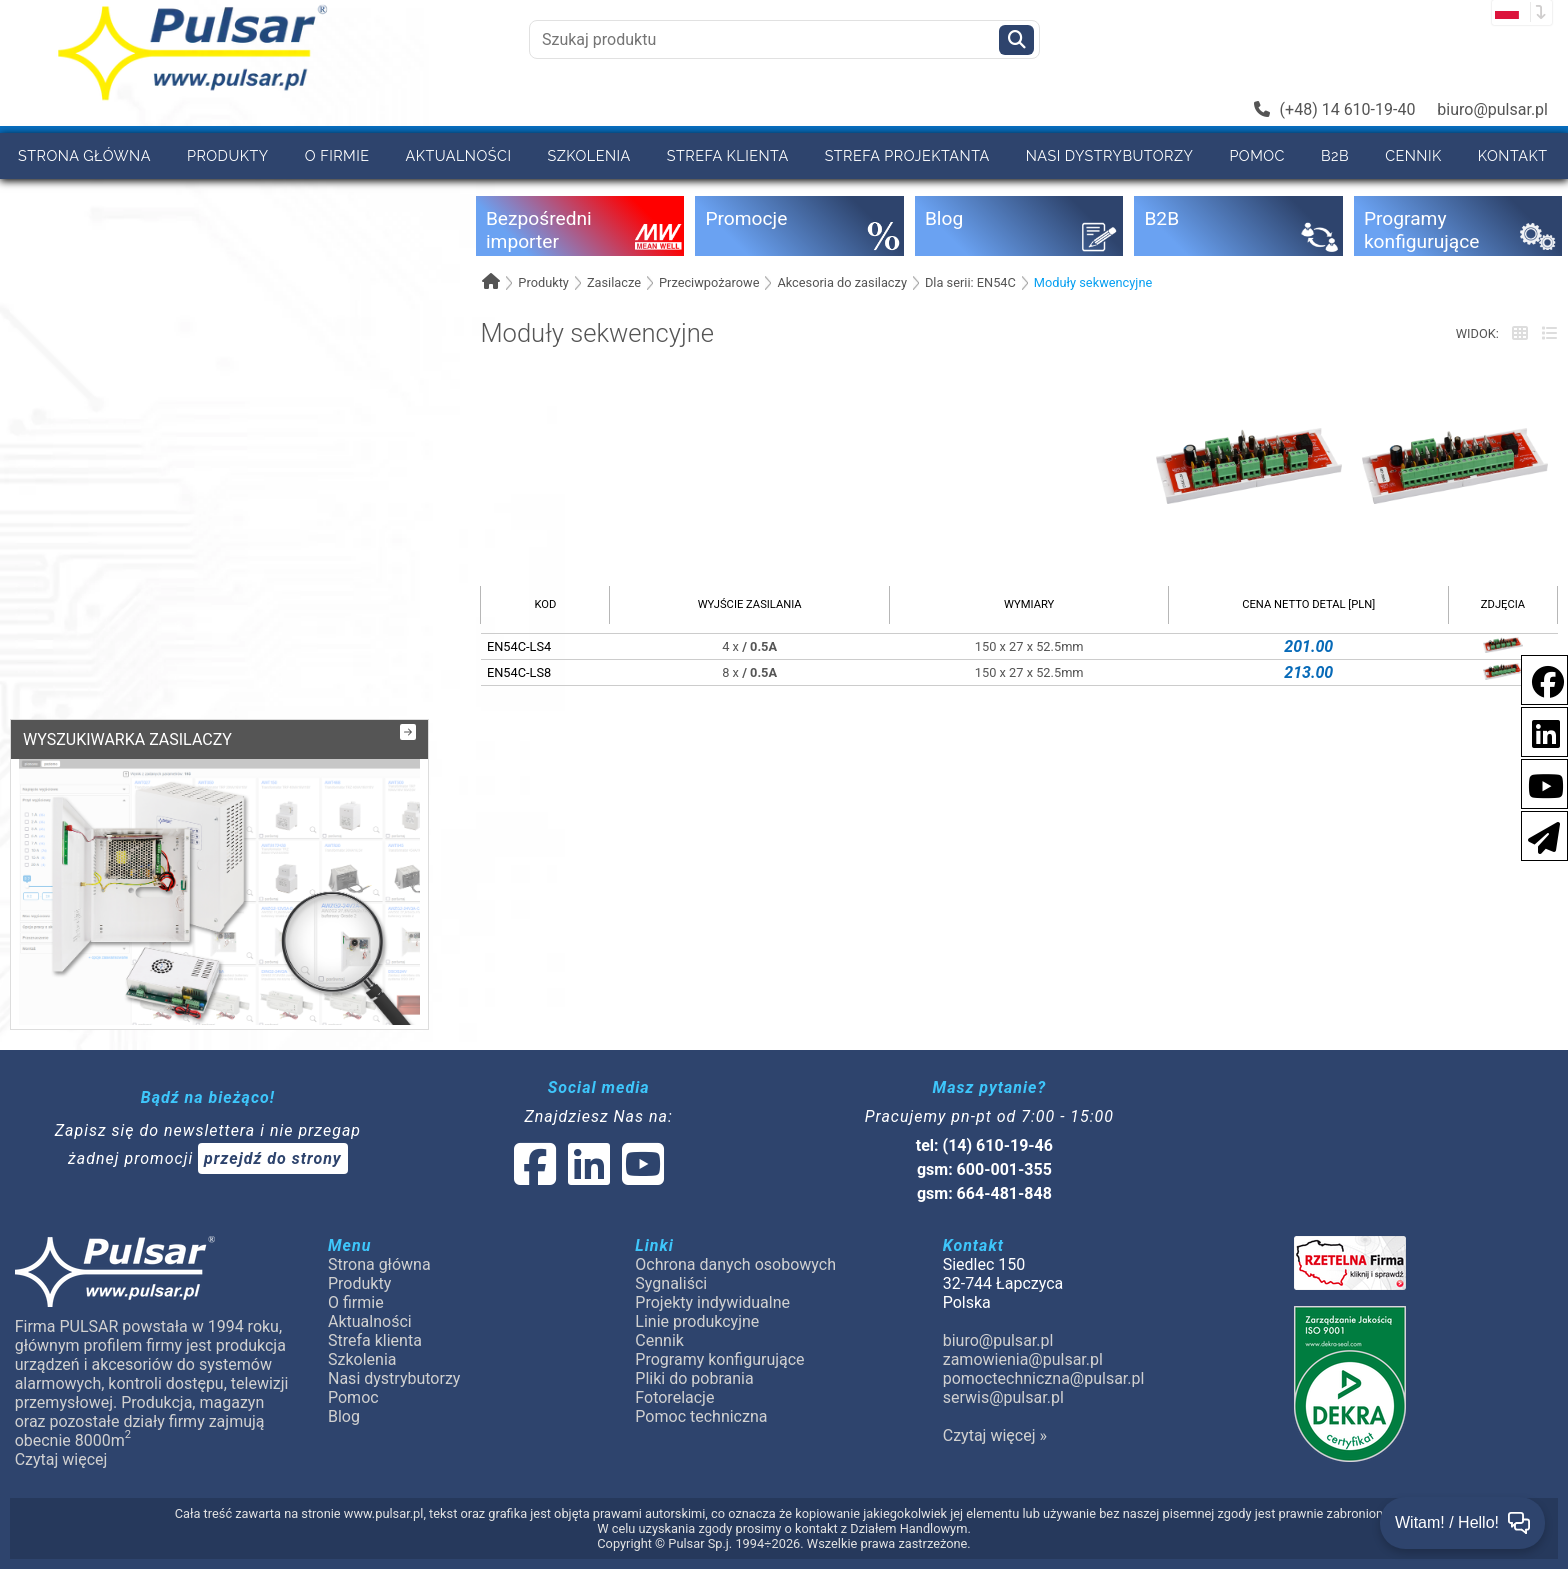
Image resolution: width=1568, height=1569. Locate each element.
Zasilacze (614, 282)
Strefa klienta (728, 155)
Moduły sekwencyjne (1093, 282)
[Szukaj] (1016, 40)
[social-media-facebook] (1538, 678)
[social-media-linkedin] (1536, 730)
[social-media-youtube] (1540, 782)
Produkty (228, 155)
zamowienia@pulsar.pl (1023, 1359)
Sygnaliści (671, 1283)
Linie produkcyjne (697, 1321)
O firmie (337, 155)
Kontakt (1513, 155)
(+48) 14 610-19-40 (1335, 109)
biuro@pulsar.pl (1492, 109)
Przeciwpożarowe (709, 282)
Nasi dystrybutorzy (1110, 155)
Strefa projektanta (907, 155)
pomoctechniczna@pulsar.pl (1044, 1378)
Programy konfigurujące (719, 1359)
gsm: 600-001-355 (984, 1169)
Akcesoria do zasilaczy (842, 282)
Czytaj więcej (61, 1459)
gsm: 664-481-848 (984, 1193)
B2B (1335, 155)
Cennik (1413, 155)
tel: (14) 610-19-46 (984, 1145)
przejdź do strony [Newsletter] (273, 1158)
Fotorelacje (674, 1397)
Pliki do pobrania (694, 1378)
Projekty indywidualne (712, 1302)
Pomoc (1257, 155)
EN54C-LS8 (519, 672)
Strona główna (84, 155)
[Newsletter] (1538, 834)
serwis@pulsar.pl (1003, 1397)
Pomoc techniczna (701, 1416)
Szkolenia (588, 155)
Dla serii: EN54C (970, 282)
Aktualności (459, 155)
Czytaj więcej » (995, 1435)
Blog (344, 1416)
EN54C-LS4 (519, 646)
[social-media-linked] (587, 1176)
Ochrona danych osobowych (735, 1264)
